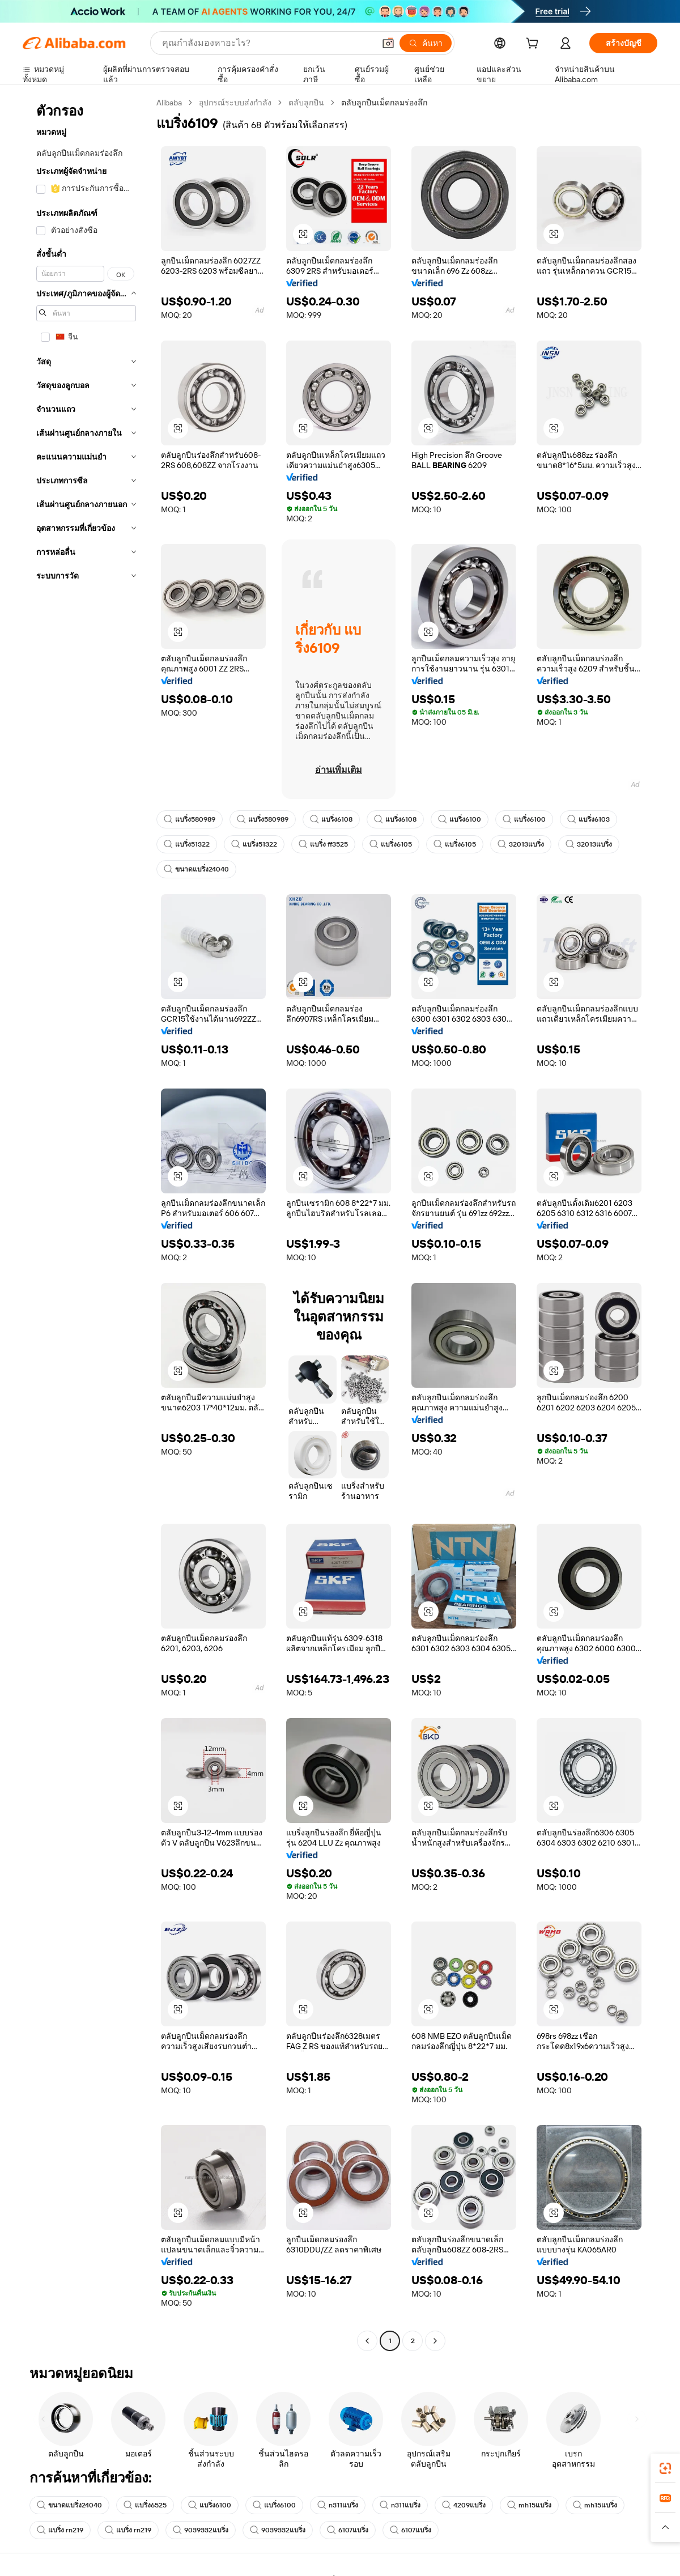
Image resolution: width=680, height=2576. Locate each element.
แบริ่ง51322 (187, 844)
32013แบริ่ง (521, 844)
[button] (388, 43)
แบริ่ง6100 (459, 819)
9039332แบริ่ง (200, 2530)
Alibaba (169, 102)
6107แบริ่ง (347, 2530)
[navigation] (86, 1223)
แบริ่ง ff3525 (323, 844)
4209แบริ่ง (464, 2505)
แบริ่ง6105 (390, 844)
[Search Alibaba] (267, 43)
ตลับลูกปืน (306, 102)
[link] (665, 2468)
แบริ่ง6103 (588, 819)
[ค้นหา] (426, 43)
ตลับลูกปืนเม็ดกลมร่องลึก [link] (384, 102)
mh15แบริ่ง (529, 2505)
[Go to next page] (435, 2341)
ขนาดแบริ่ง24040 (196, 869)
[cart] (534, 44)
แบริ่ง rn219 (60, 2530)
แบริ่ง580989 (189, 819)
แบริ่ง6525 (145, 2505)
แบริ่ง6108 (331, 819)
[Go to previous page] (367, 2341)
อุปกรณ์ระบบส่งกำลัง (235, 102)
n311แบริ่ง (337, 2505)
